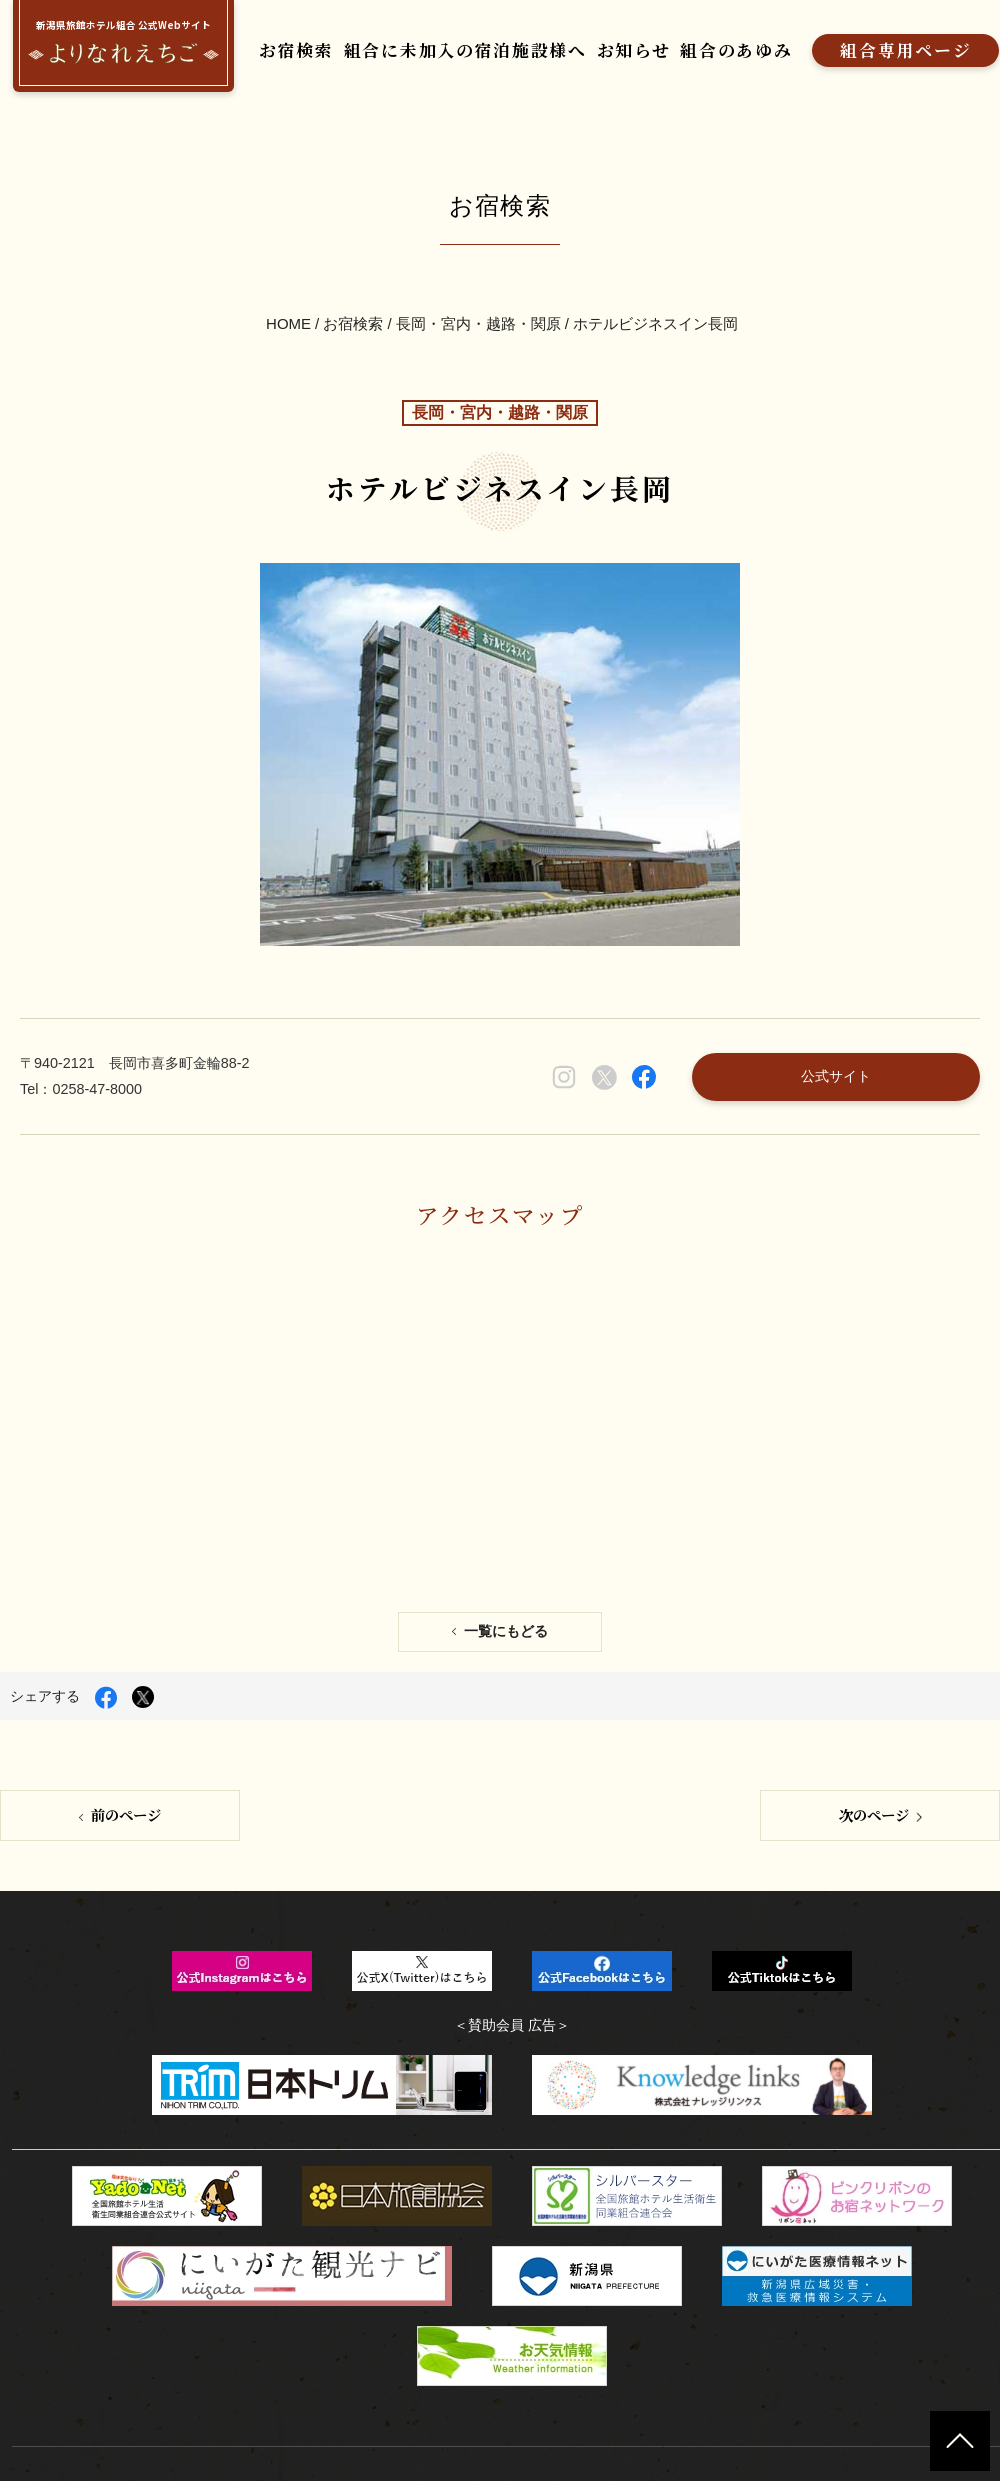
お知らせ (594, 47)
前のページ (125, 1695)
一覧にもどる (506, 1517)
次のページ (874, 1695)
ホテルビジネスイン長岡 (655, 295)
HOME (289, 295)
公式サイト (848, 989)
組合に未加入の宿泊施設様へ (443, 47)
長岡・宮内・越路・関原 (478, 295)
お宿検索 (293, 47)
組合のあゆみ (686, 47)
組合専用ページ (843, 47)
